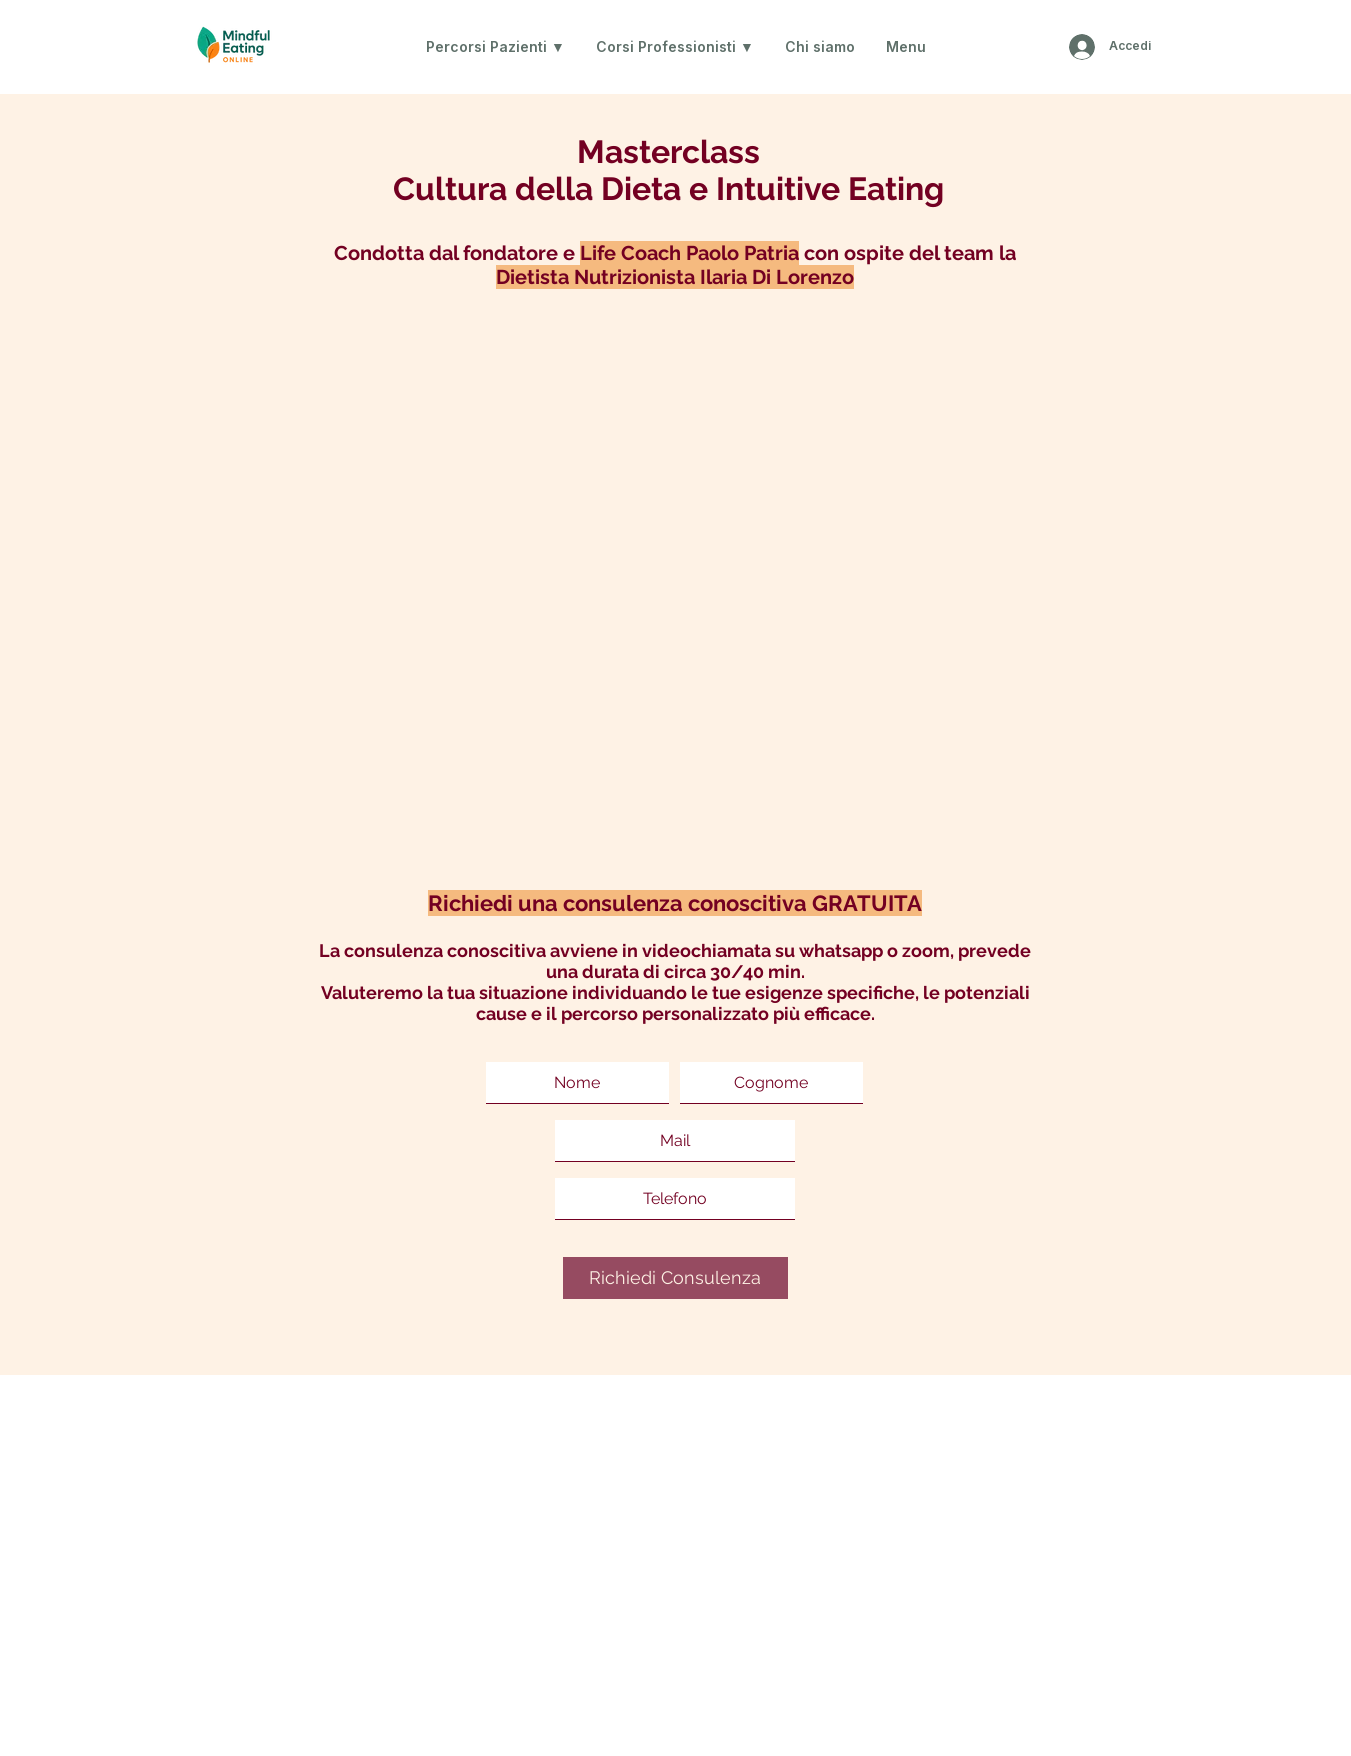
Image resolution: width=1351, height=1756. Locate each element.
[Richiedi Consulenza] (675, 1278)
